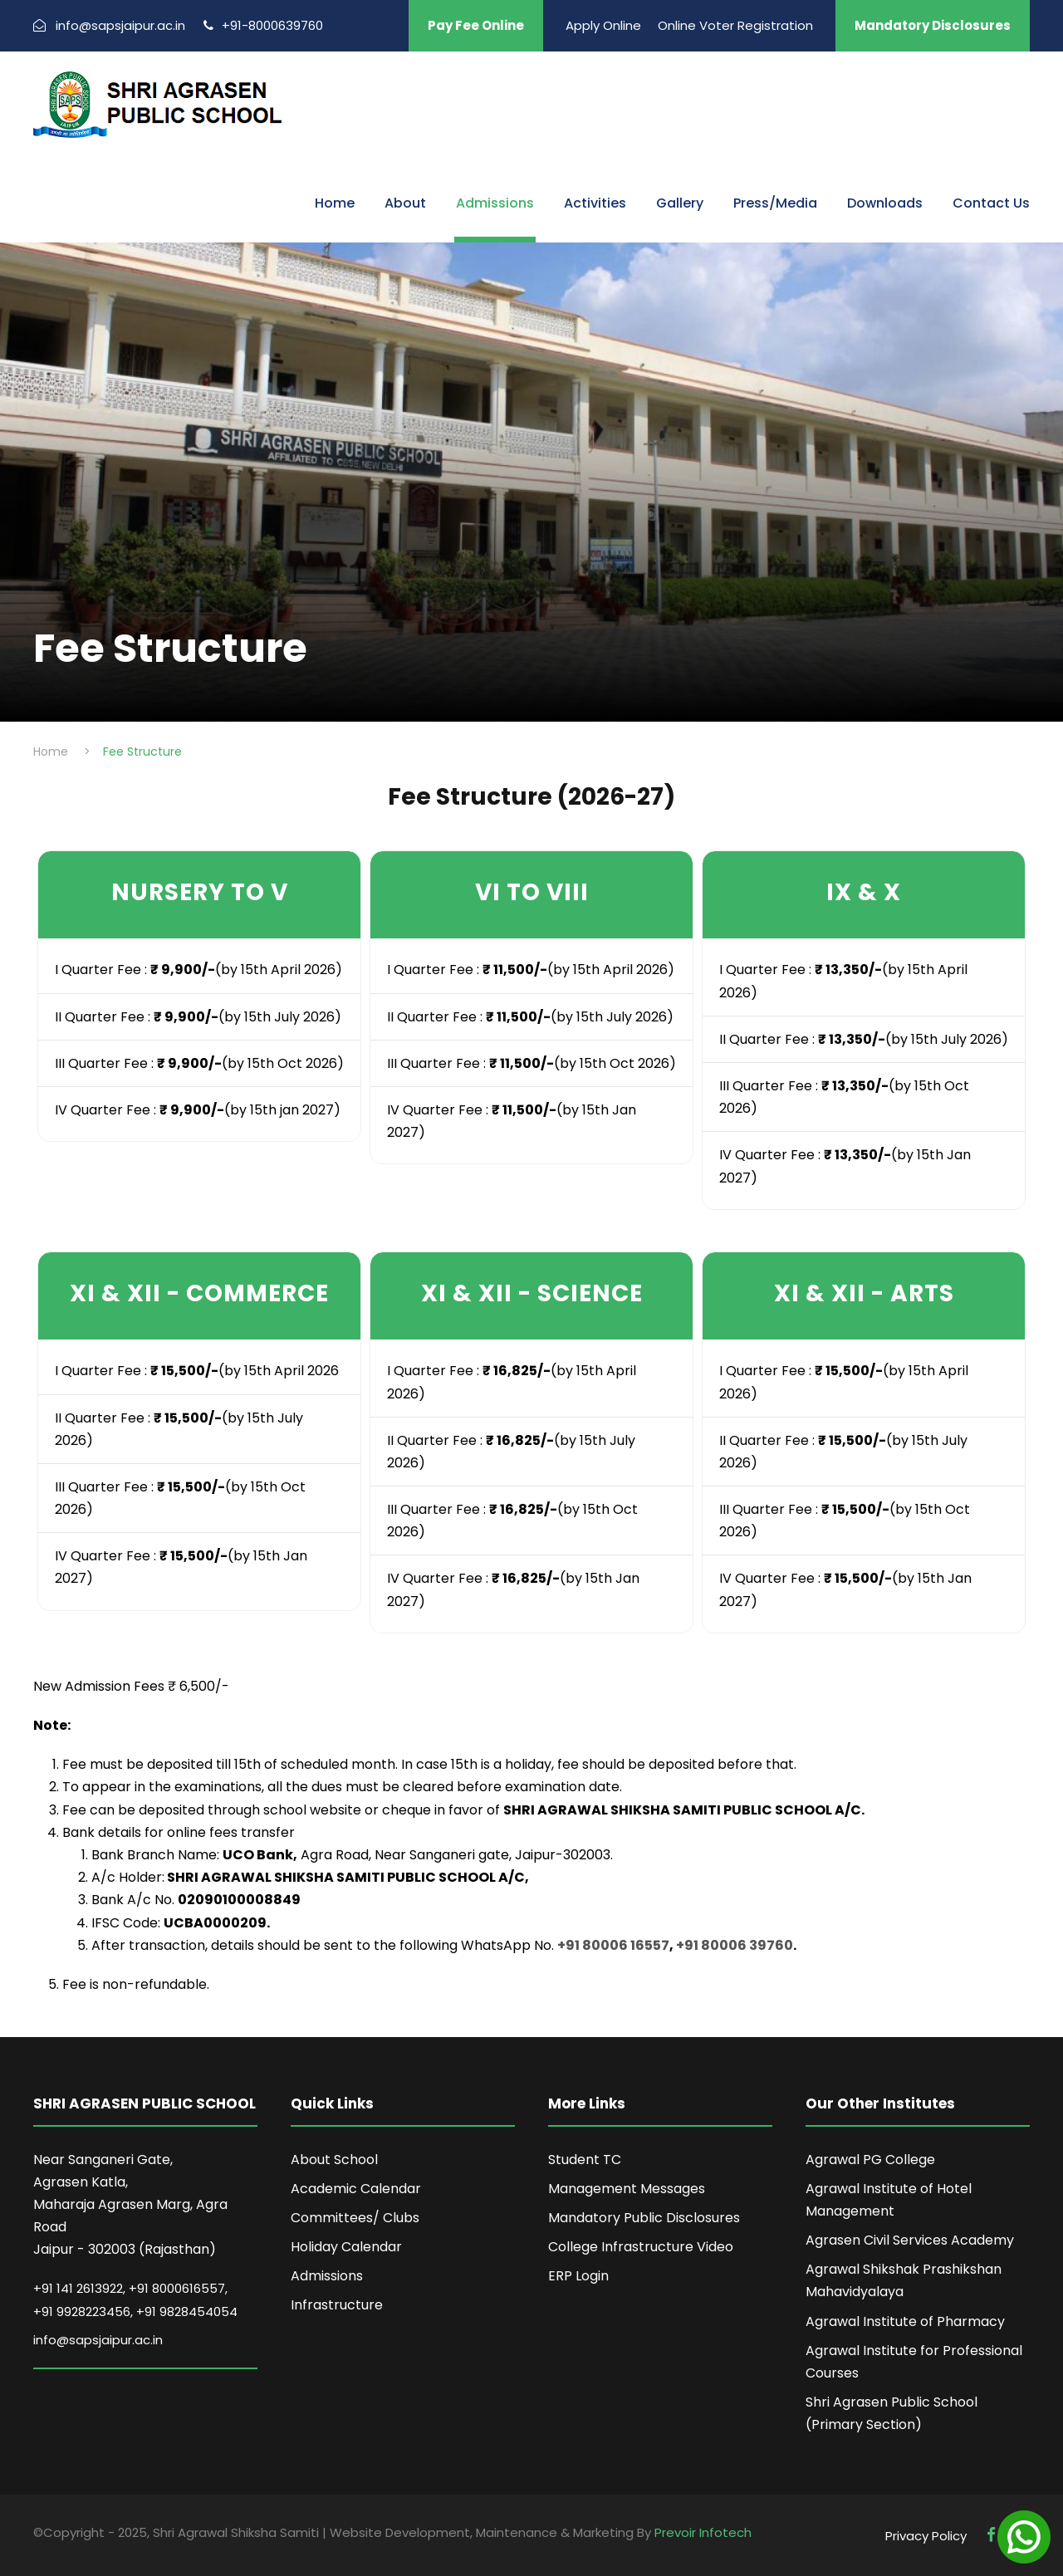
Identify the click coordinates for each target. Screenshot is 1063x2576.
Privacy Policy (926, 2535)
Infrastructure (337, 2304)
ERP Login (578, 2275)
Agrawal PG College (870, 2159)
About (405, 203)
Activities (595, 203)
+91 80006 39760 (734, 1945)
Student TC (584, 2159)
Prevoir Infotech (703, 2532)
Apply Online (603, 25)
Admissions (495, 203)
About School (334, 2159)
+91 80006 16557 (613, 1945)
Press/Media (775, 203)
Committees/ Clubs (355, 2217)
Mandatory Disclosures (933, 25)
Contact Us (991, 203)
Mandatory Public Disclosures (644, 2217)
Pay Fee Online (476, 25)
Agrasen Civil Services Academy (910, 2240)
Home (335, 203)
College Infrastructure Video (640, 2246)
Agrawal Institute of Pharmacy (905, 2321)
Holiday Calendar (346, 2246)
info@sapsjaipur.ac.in (98, 2339)
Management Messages (626, 2188)
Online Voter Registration (735, 25)
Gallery (679, 203)
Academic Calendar (356, 2188)
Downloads (885, 203)
